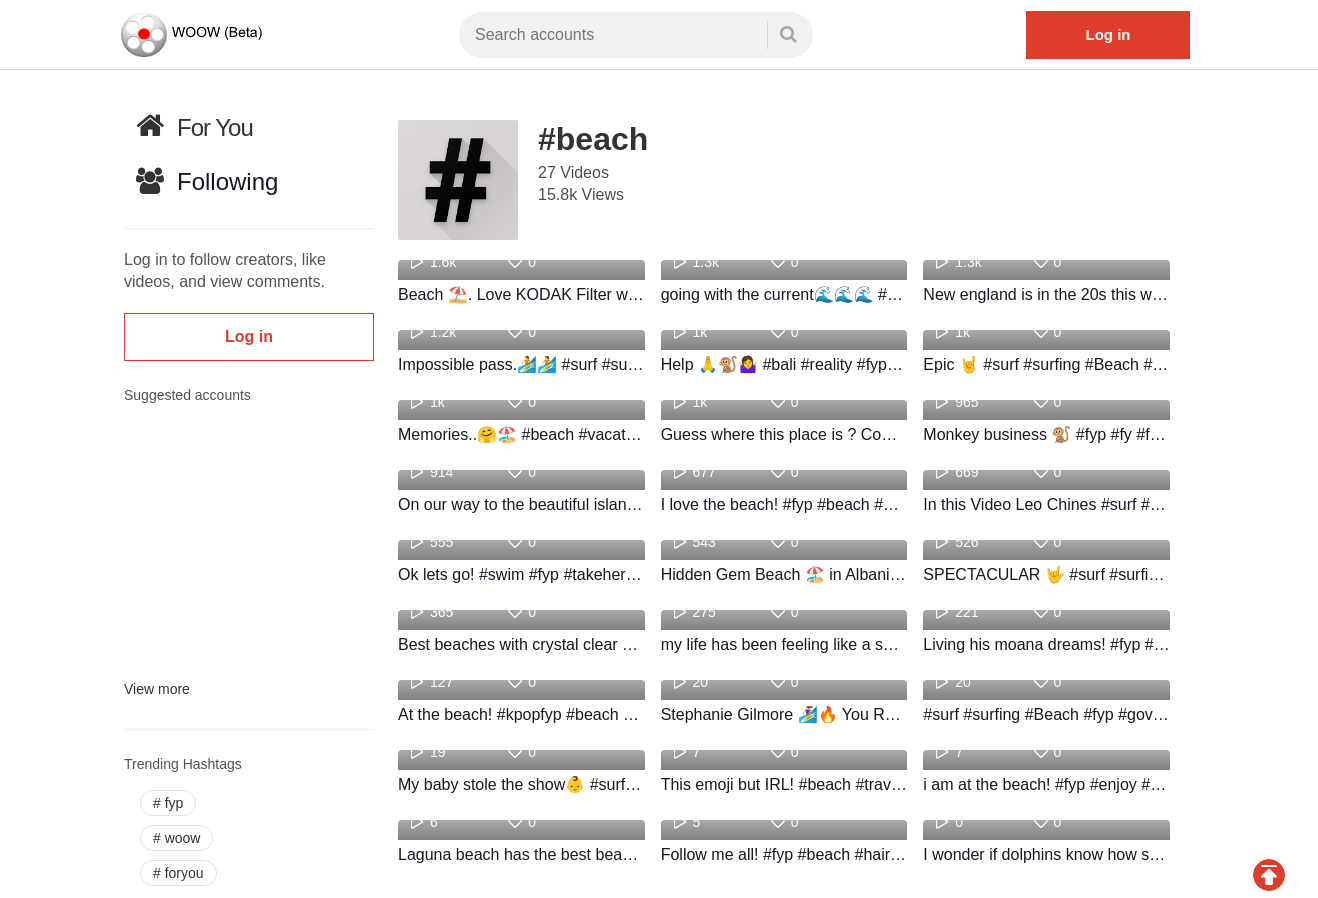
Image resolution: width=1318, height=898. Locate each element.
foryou (178, 873)
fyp (168, 803)
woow (176, 838)
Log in (1108, 34)
